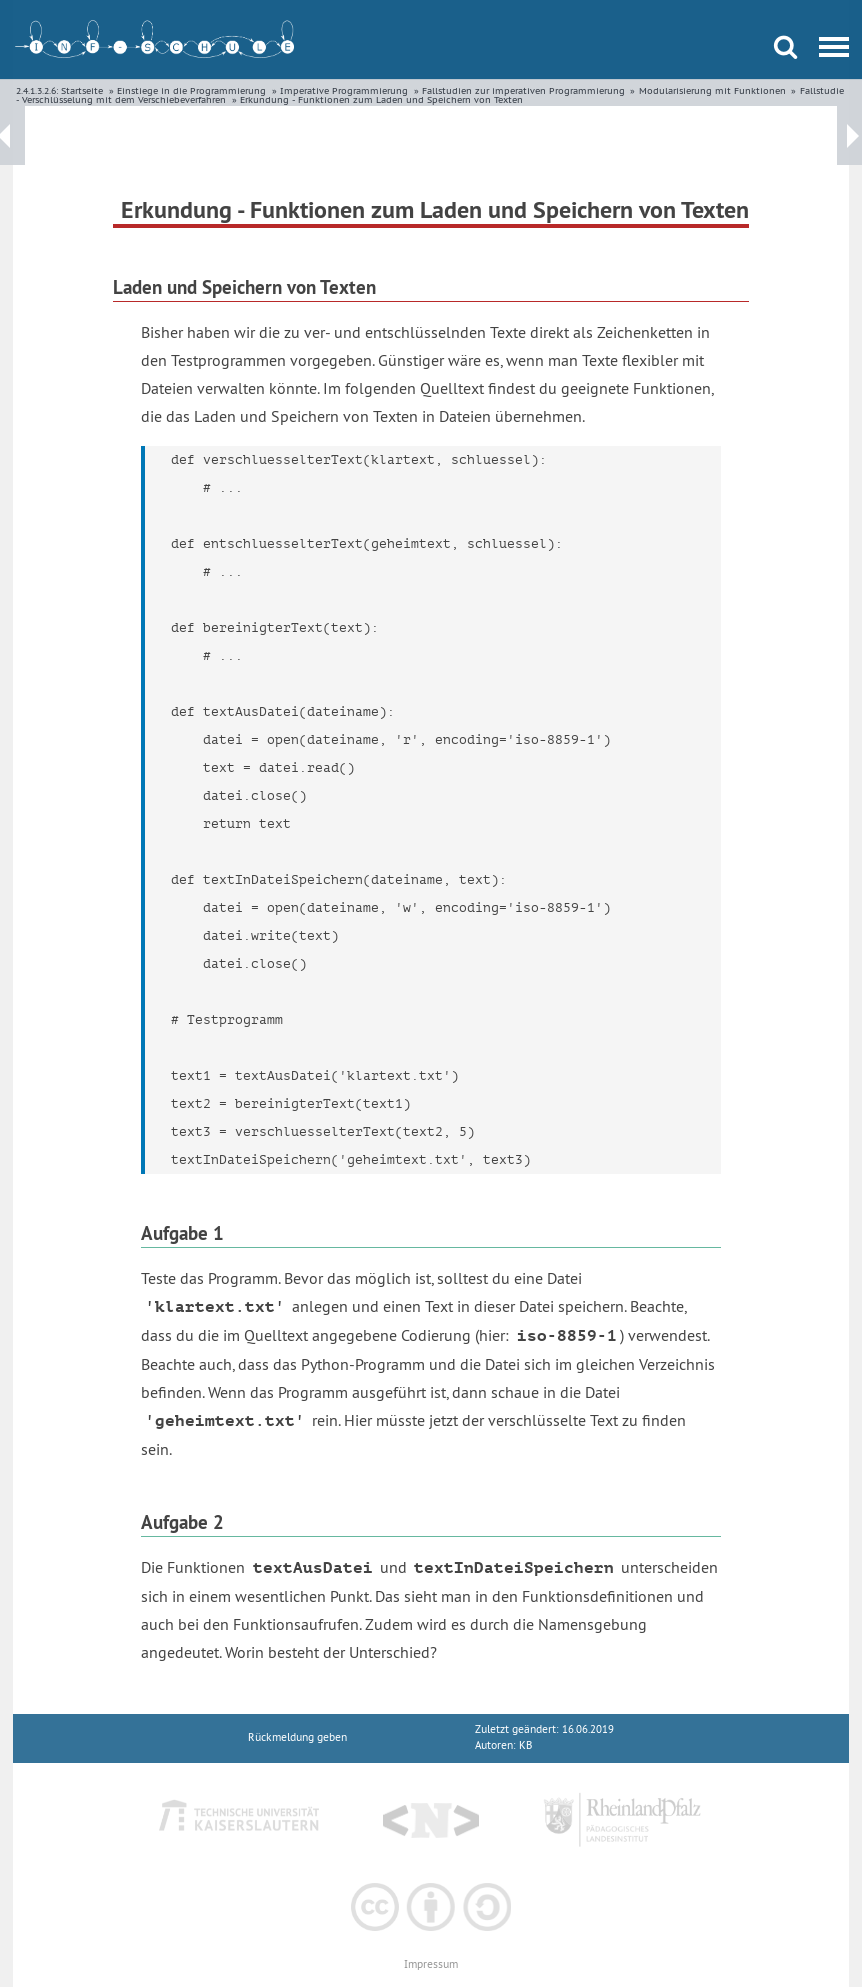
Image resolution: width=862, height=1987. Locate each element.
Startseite (82, 90)
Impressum (431, 1964)
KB (525, 1745)
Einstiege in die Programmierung (191, 90)
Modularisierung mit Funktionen (712, 90)
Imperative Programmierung (344, 90)
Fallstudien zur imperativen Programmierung (523, 90)
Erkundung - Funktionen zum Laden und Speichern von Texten (381, 99)
